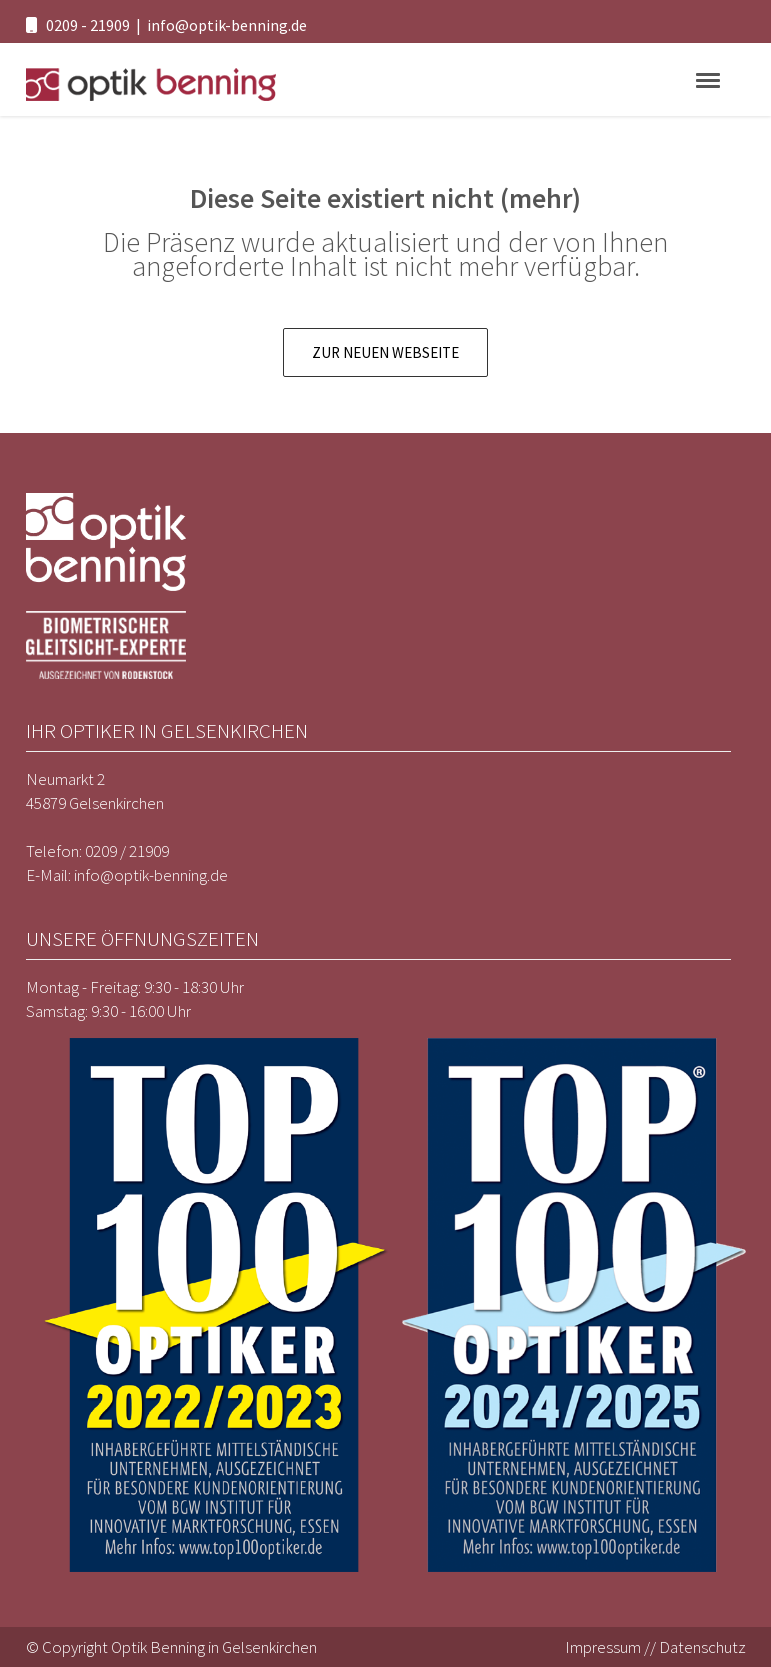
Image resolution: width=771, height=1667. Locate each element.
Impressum (603, 1647)
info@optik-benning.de (227, 25)
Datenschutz (702, 1647)
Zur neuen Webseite (385, 352)
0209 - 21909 (88, 25)
